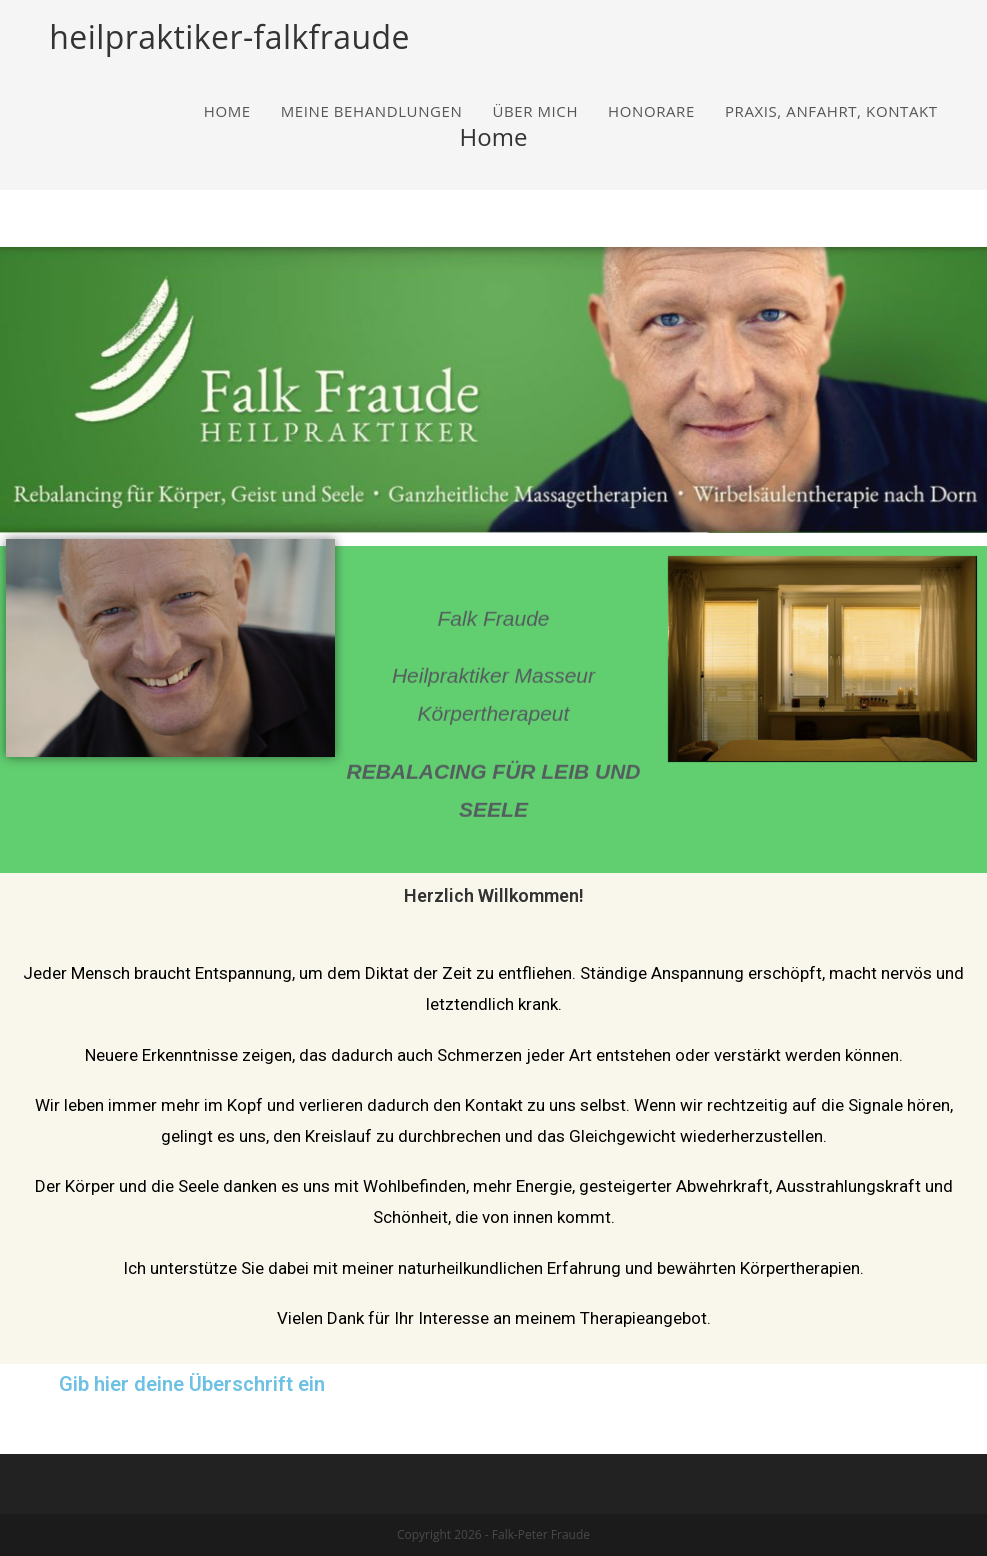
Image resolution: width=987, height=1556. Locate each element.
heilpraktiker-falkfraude (229, 36)
